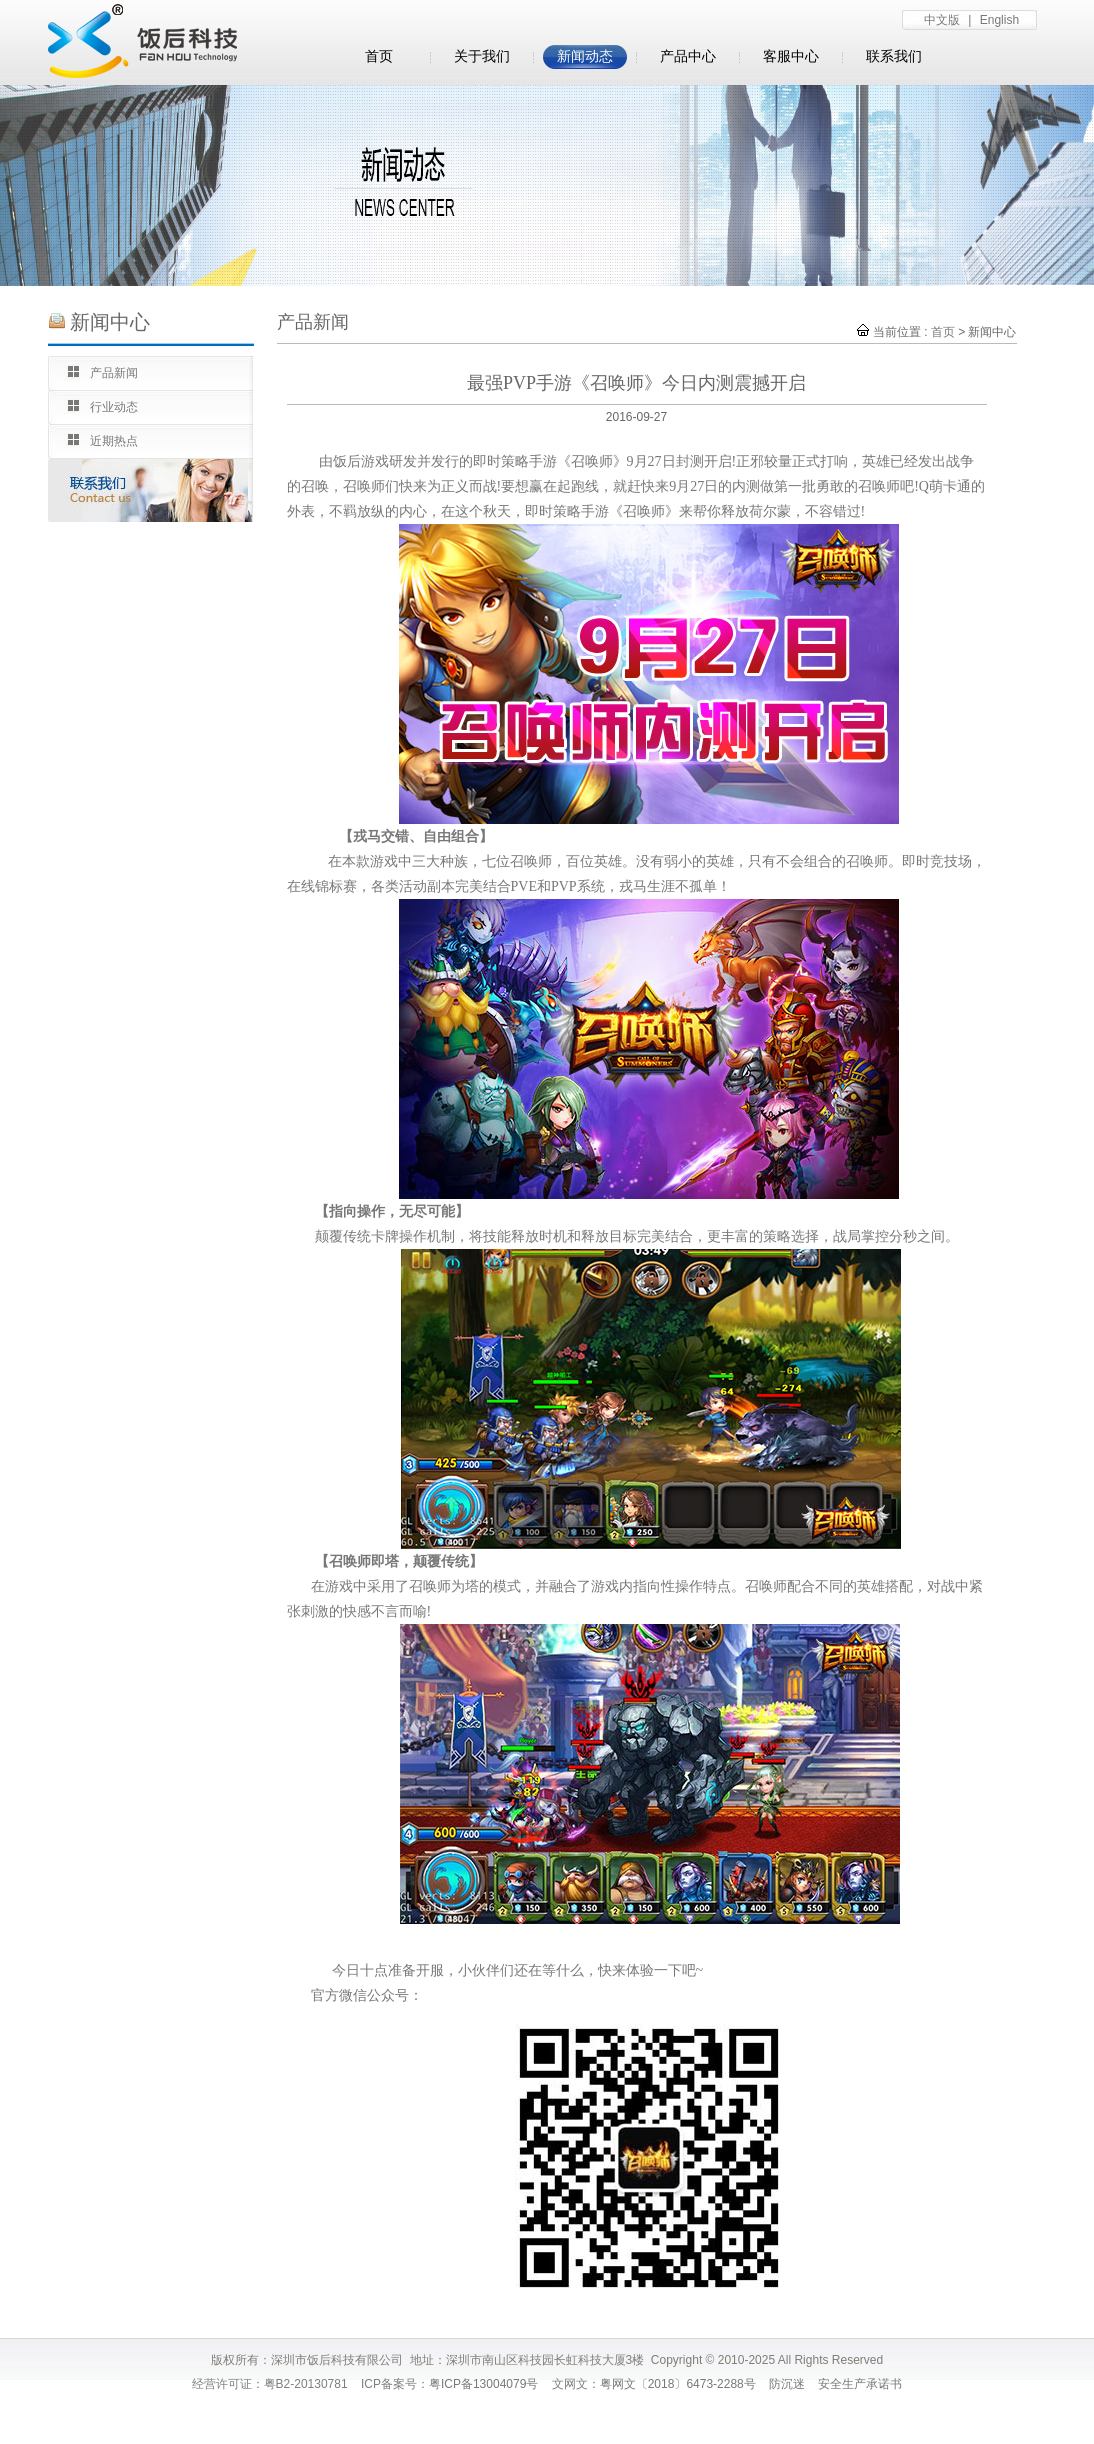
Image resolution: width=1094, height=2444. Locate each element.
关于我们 (482, 56)
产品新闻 (114, 373)
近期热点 (114, 441)
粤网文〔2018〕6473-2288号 (678, 2384)
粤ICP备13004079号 (483, 2384)
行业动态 (114, 407)
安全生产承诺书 (860, 2384)
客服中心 (791, 56)
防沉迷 (787, 2384)
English (999, 20)
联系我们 (894, 56)
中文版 (942, 20)
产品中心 (688, 56)
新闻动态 (585, 56)
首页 (379, 56)
